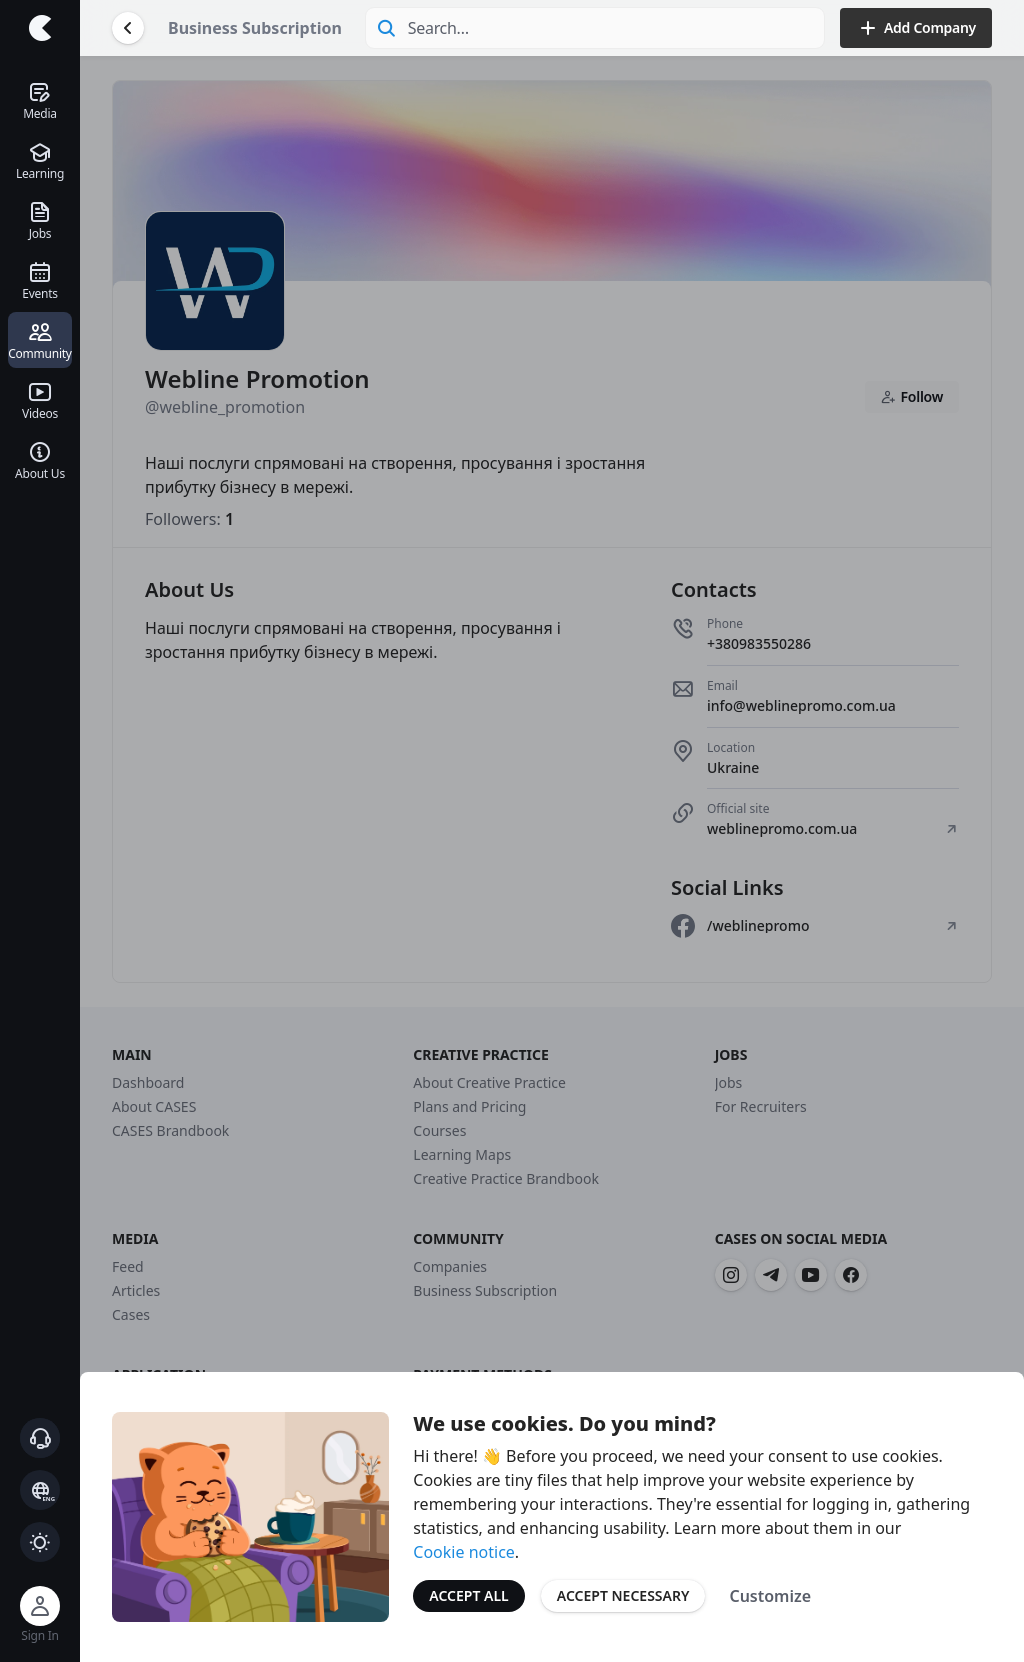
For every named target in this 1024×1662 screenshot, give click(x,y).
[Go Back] (128, 28)
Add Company (916, 28)
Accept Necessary (623, 1595)
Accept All (468, 1595)
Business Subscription (255, 28)
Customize (770, 1596)
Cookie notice (464, 1552)
